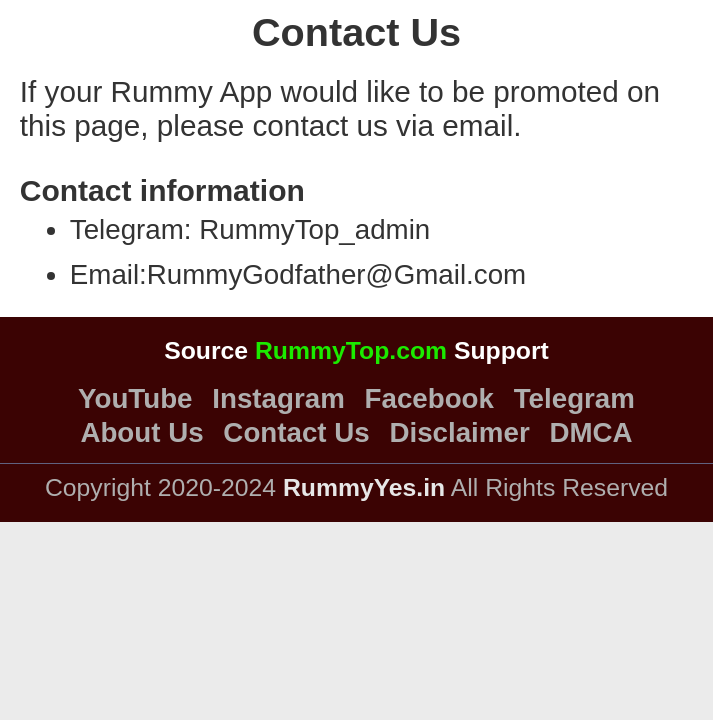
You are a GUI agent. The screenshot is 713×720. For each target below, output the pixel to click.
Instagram (278, 399)
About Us (141, 433)
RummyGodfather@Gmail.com (336, 274)
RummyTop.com (351, 350)
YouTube (135, 399)
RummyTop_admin (314, 229)
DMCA (590, 433)
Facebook (429, 399)
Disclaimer (459, 433)
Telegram (574, 399)
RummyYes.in (364, 487)
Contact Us (296, 433)
